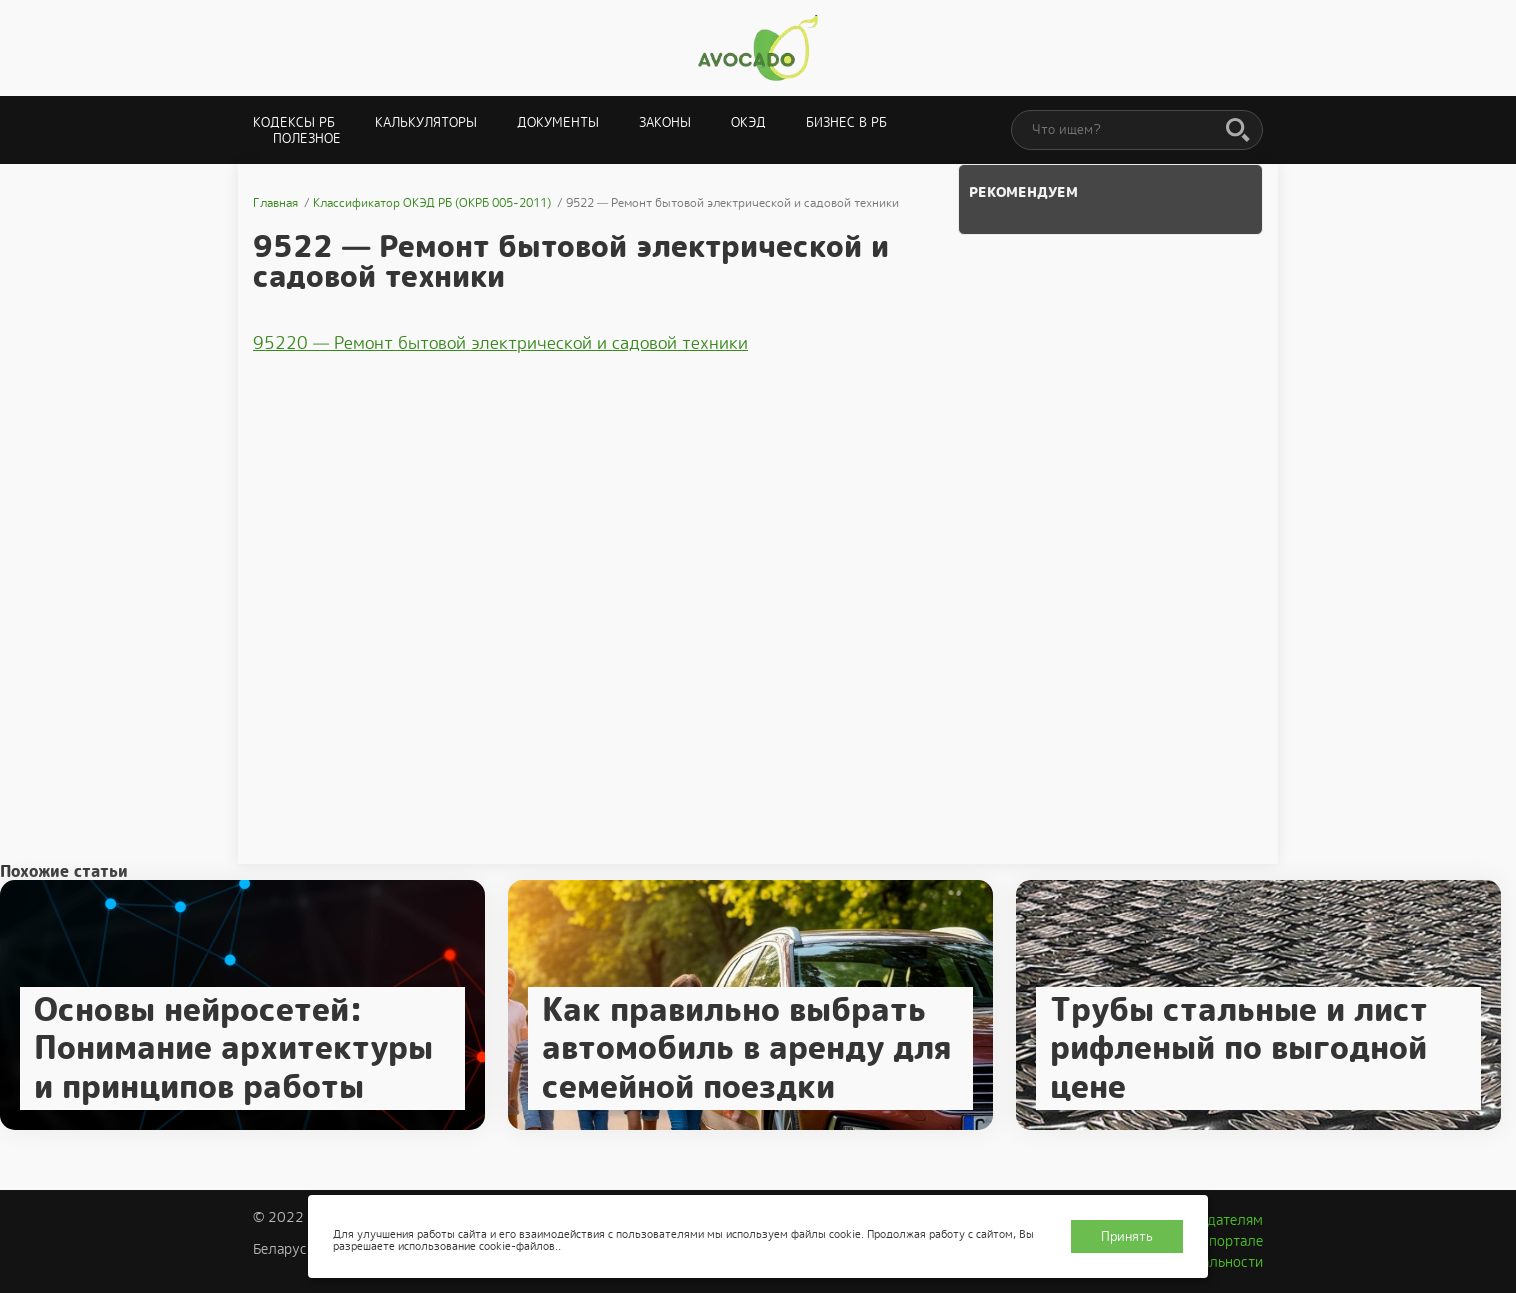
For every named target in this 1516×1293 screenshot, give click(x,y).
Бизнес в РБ (846, 122)
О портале (1229, 1241)
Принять (1127, 1236)
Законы (665, 122)
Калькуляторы (426, 122)
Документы (558, 122)
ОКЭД (748, 122)
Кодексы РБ (294, 122)
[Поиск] (1238, 131)
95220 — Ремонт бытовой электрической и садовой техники (500, 343)
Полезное (307, 138)
